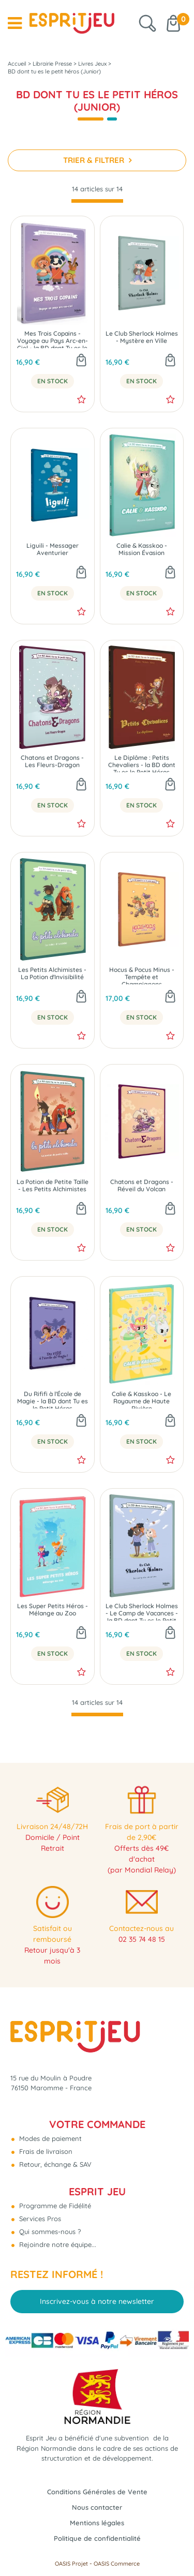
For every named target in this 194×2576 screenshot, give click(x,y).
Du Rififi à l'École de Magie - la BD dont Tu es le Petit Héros (52, 1399)
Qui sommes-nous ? (49, 2231)
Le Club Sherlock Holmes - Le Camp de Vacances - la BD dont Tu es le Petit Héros (142, 1611)
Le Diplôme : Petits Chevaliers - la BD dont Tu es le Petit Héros (141, 763)
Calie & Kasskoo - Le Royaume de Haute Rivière (141, 1399)
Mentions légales (97, 2523)
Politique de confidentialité (97, 2538)
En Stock (52, 381)
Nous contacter (97, 2507)
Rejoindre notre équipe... (56, 2244)
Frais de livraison (44, 2151)
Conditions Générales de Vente (97, 2492)
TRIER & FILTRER (94, 160)
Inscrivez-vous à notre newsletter (97, 2301)
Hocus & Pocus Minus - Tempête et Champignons (141, 975)
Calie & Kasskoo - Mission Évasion (141, 549)
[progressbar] (97, 201)
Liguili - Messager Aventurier (52, 549)
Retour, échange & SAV (54, 2164)
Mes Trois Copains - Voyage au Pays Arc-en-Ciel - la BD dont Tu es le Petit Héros (52, 339)
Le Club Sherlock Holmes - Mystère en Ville (142, 337)
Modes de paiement (49, 2138)
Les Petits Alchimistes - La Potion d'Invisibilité (52, 973)
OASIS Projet (71, 2563)
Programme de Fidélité (54, 2205)
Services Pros (39, 2218)
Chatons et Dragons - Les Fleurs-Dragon (52, 761)
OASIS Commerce (117, 2563)
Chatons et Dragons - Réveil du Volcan (141, 1185)
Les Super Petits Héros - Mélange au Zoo (52, 1609)
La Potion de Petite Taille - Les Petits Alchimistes (52, 1185)
